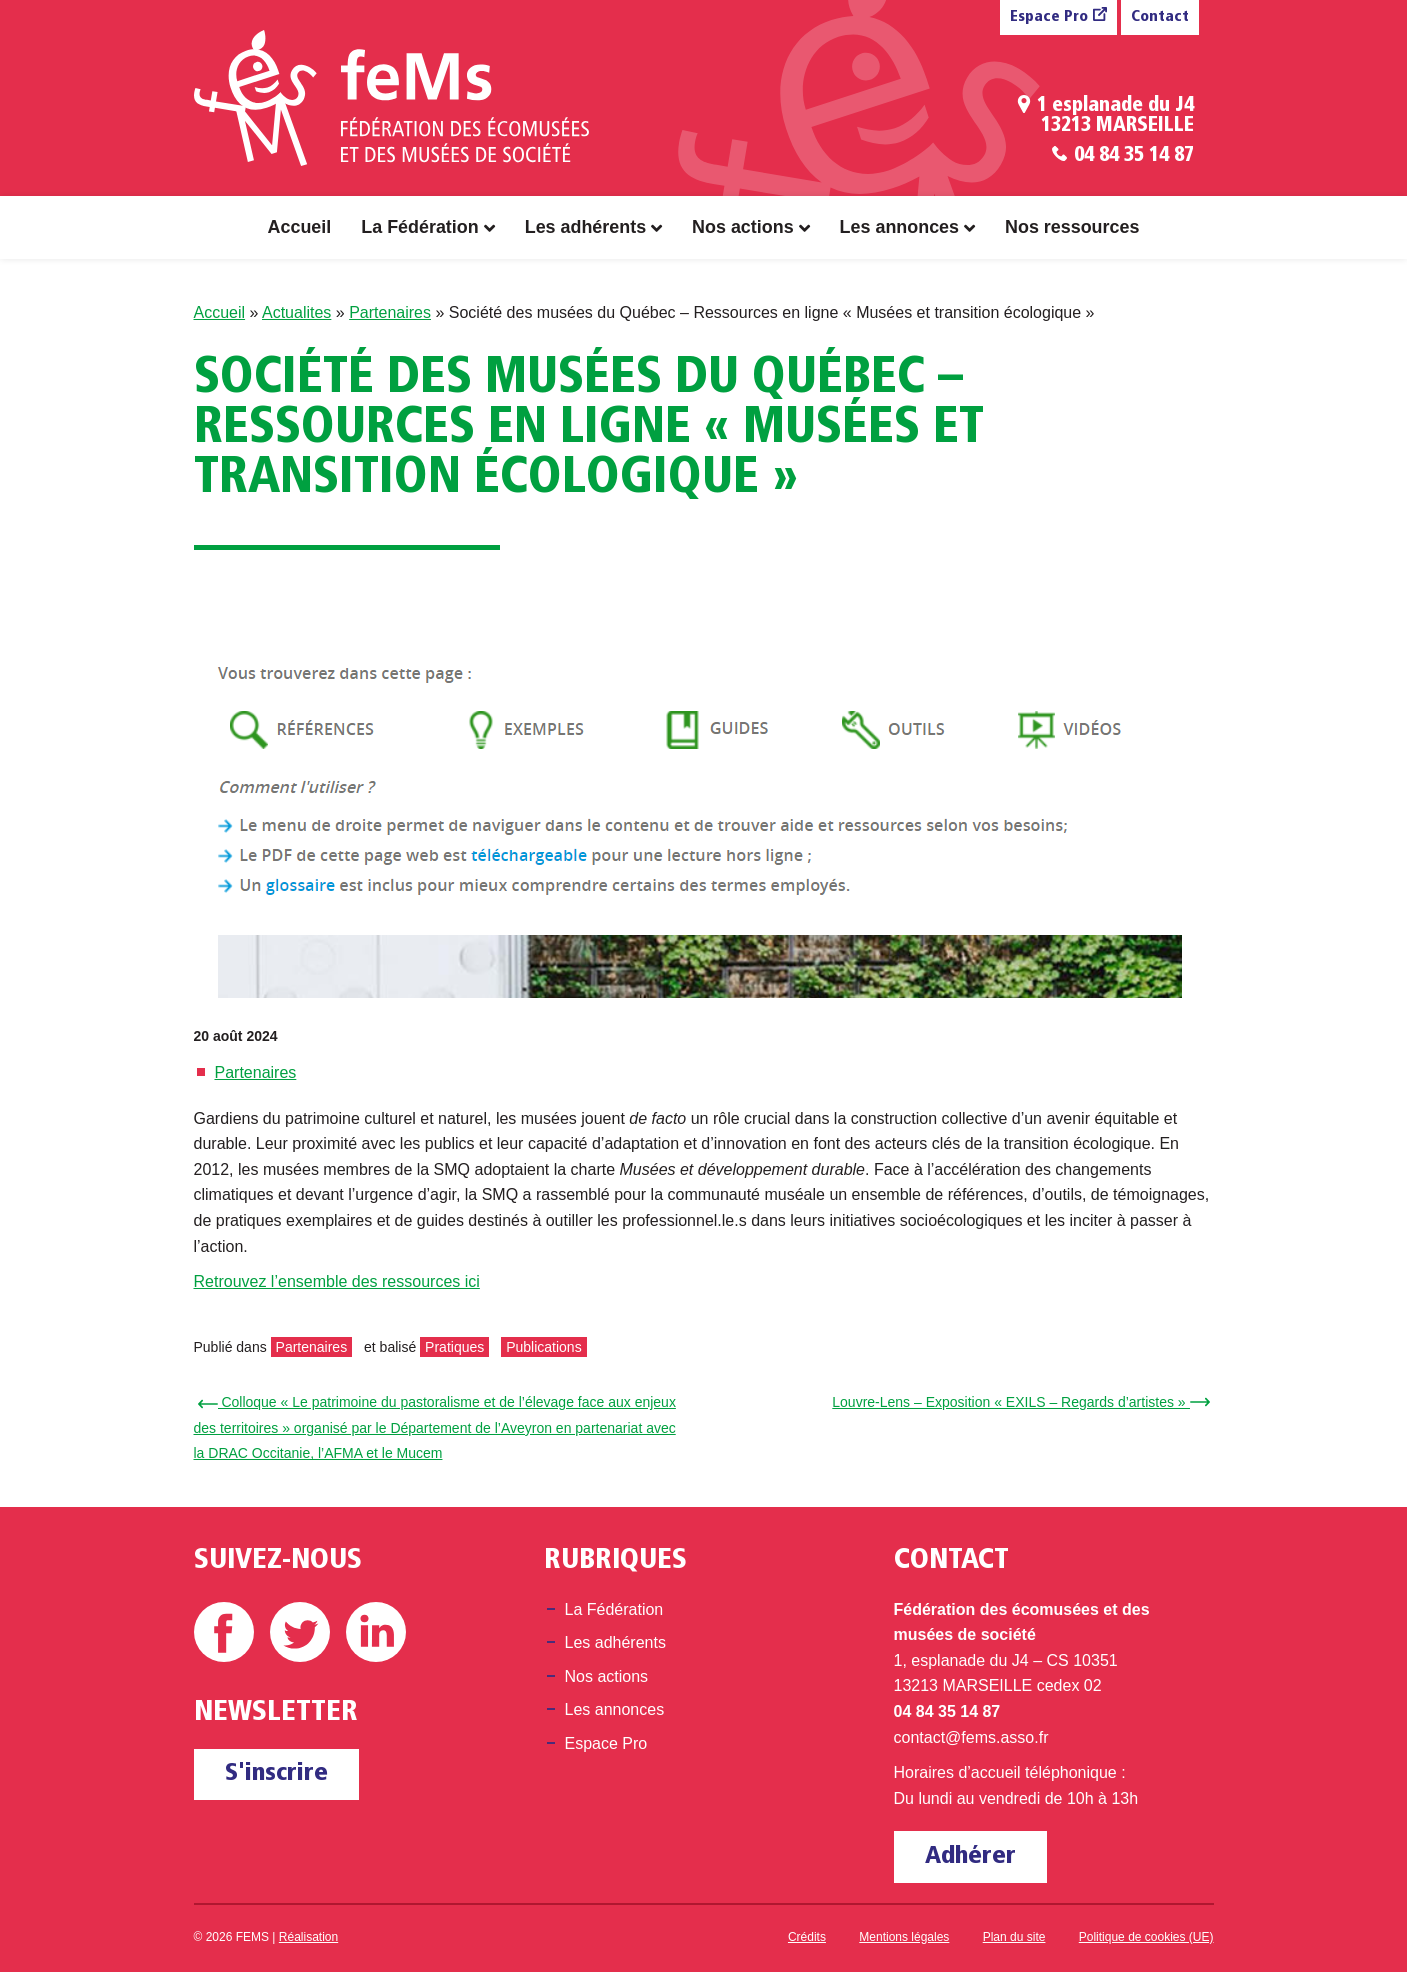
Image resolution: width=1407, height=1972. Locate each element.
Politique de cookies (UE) (1146, 1937)
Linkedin (376, 1632)
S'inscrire (276, 1773)
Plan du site (1014, 1937)
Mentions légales (904, 1937)
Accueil (300, 227)
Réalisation (308, 1937)
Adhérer (970, 1856)
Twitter (300, 1632)
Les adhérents (585, 227)
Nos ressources (1072, 227)
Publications (544, 1347)
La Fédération (419, 227)
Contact (1160, 17)
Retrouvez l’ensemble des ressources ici (337, 1281)
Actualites (296, 312)
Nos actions (743, 227)
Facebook (224, 1632)
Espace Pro (1049, 17)
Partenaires (390, 312)
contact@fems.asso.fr (971, 1737)
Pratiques (454, 1347)
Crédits (807, 1937)
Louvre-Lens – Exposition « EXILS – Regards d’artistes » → (1017, 1402)
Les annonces (899, 227)
